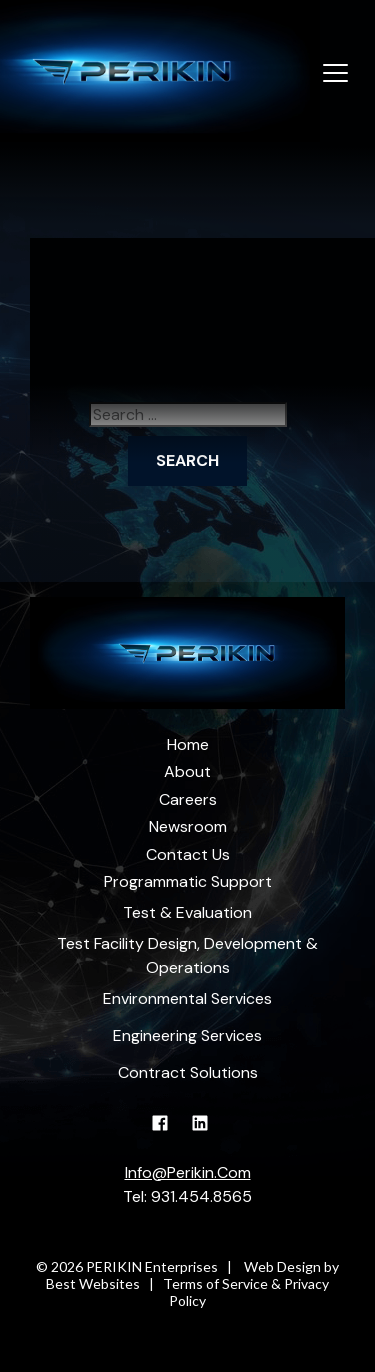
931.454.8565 (201, 1196)
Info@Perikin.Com (188, 1172)
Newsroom (188, 826)
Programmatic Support (188, 881)
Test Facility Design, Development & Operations (187, 955)
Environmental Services (187, 998)
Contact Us (188, 854)
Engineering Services (187, 1035)
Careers (188, 799)
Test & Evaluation (187, 912)
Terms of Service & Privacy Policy (246, 1292)
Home (188, 744)
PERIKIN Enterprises (152, 1266)
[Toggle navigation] (335, 74)
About (187, 771)
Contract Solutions (188, 1072)
